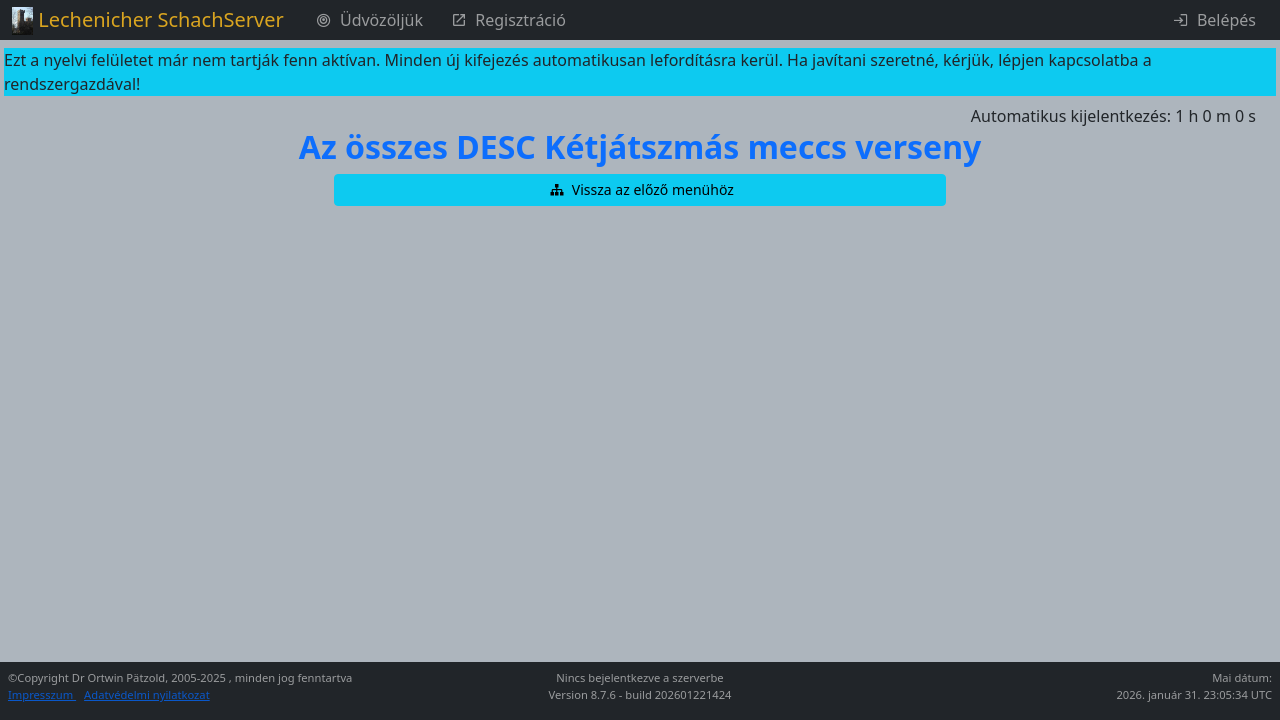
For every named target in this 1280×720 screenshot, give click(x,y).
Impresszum (42, 694)
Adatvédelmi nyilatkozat (147, 694)
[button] (640, 190)
